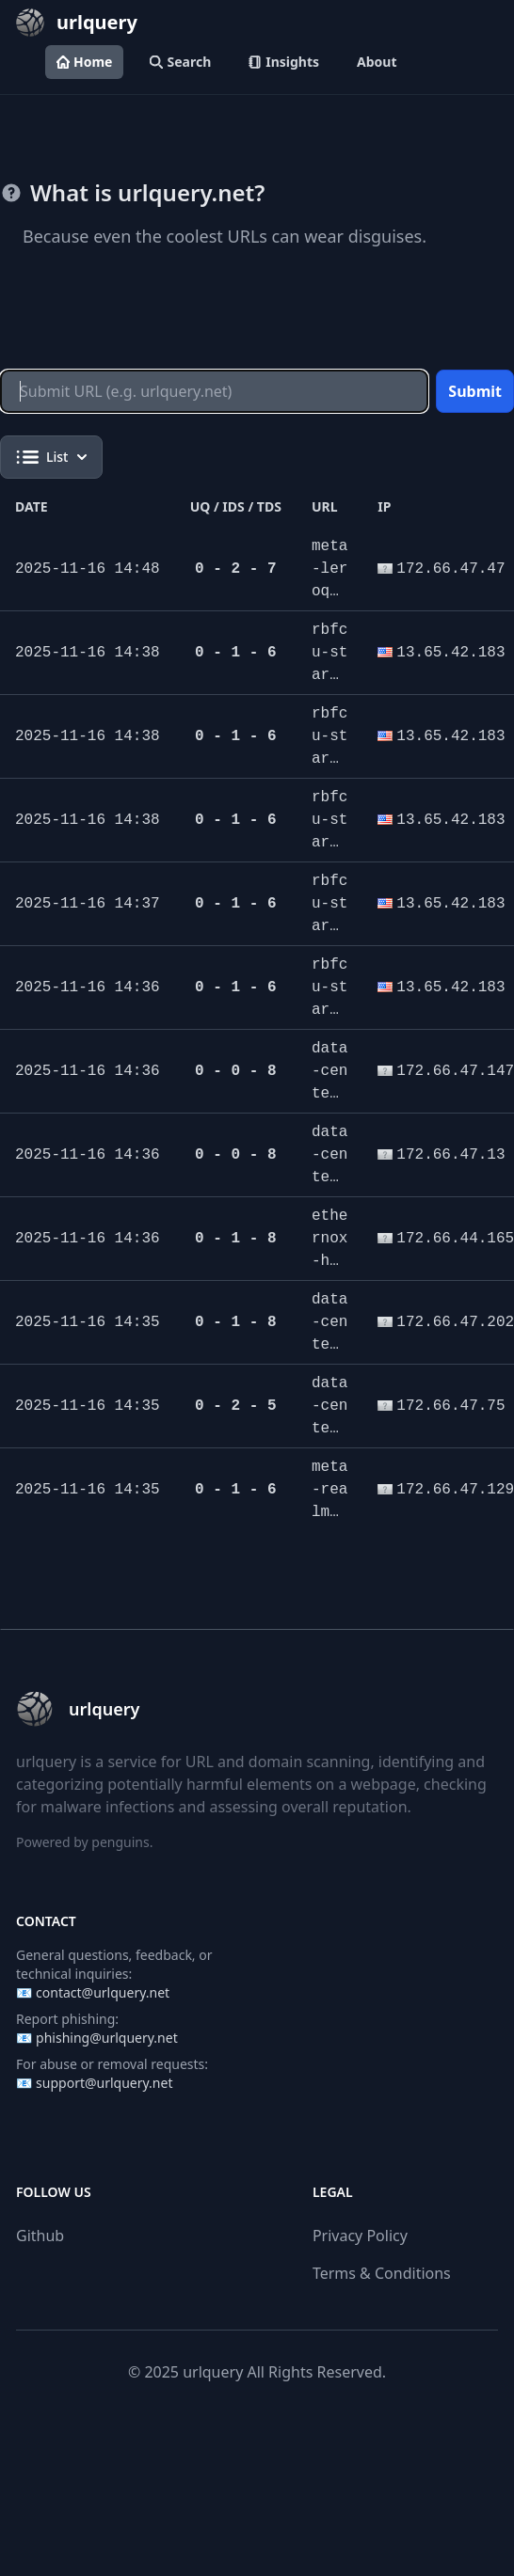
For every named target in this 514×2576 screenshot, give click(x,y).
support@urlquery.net (104, 2083)
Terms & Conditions (382, 2273)
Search (180, 62)
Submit (475, 391)
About (376, 62)
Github (40, 2235)
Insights (284, 62)
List (51, 457)
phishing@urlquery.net (107, 2038)
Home (84, 62)
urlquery (213, 2372)
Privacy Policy (360, 2235)
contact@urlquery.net (102, 1992)
